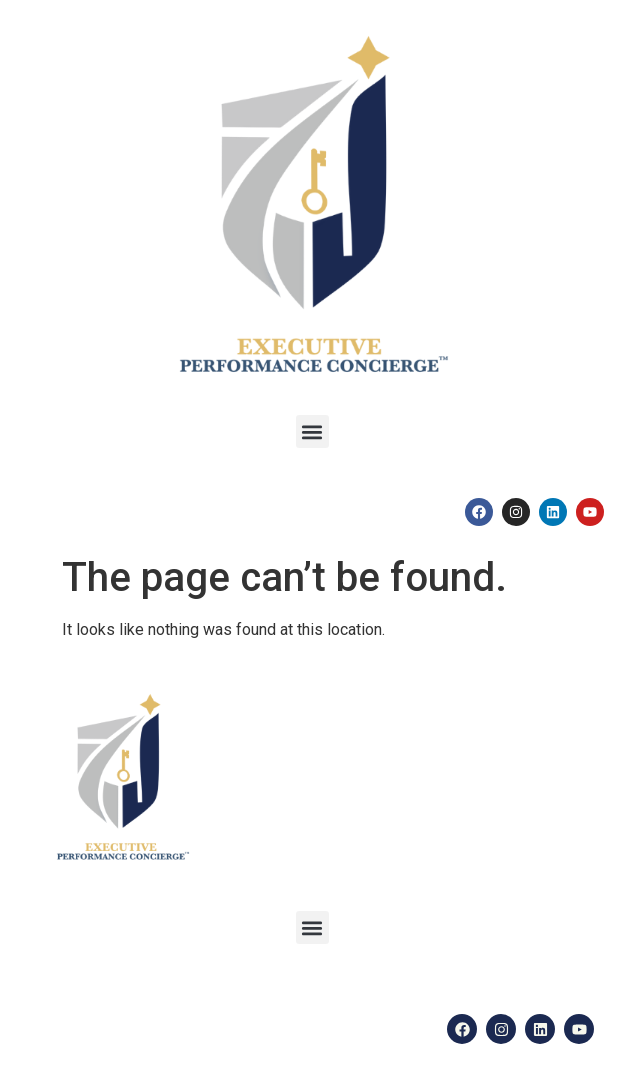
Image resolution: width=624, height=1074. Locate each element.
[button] (312, 431)
